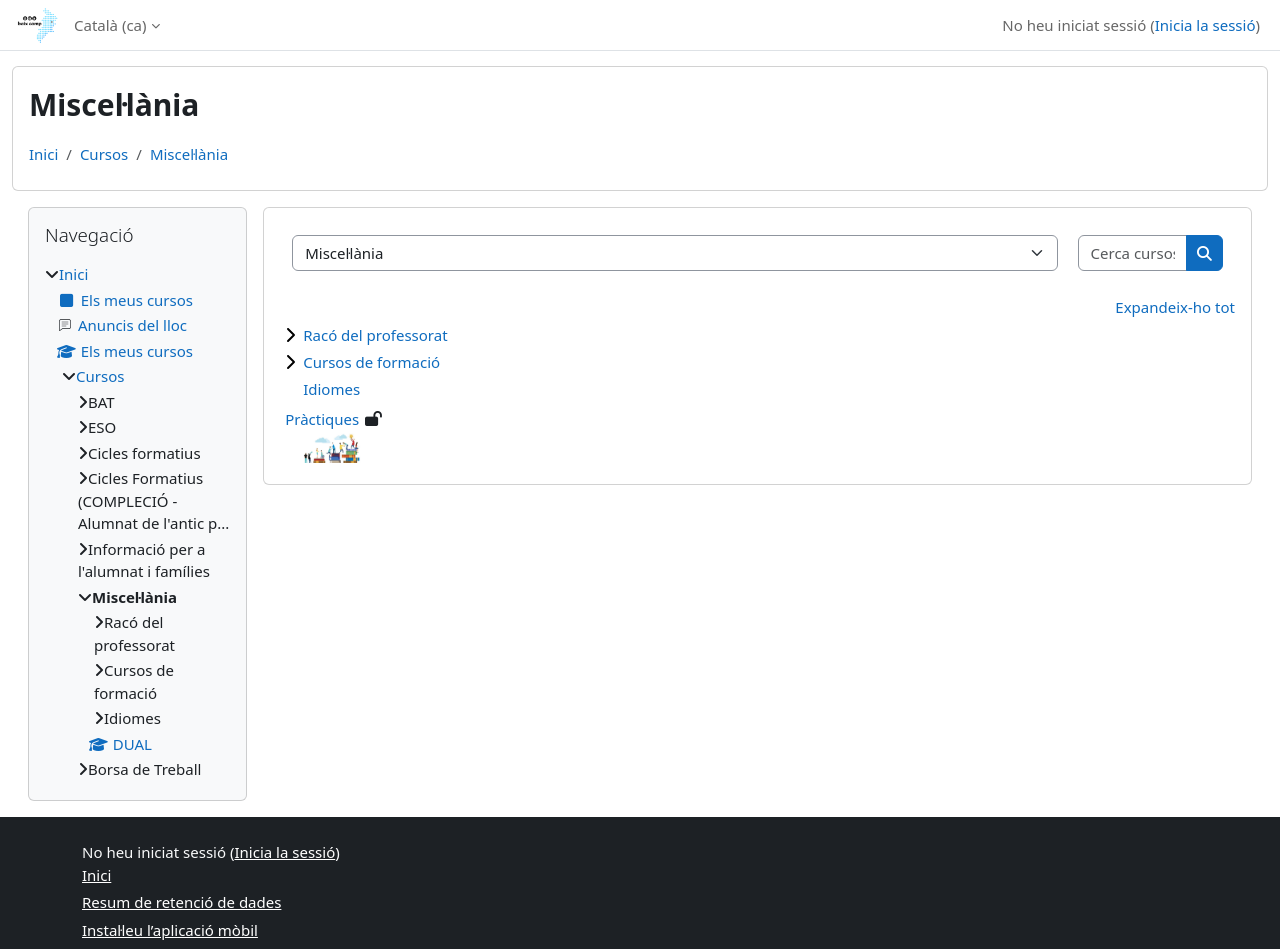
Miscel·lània (189, 154)
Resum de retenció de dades (181, 902)
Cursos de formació (371, 362)
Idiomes (331, 389)
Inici (43, 154)
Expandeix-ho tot (1175, 307)
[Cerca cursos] (1133, 253)
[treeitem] (137, 522)
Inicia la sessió (1205, 25)
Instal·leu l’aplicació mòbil (170, 930)
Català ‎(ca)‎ (110, 25)
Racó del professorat (375, 335)
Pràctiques (322, 419)
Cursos (104, 154)
